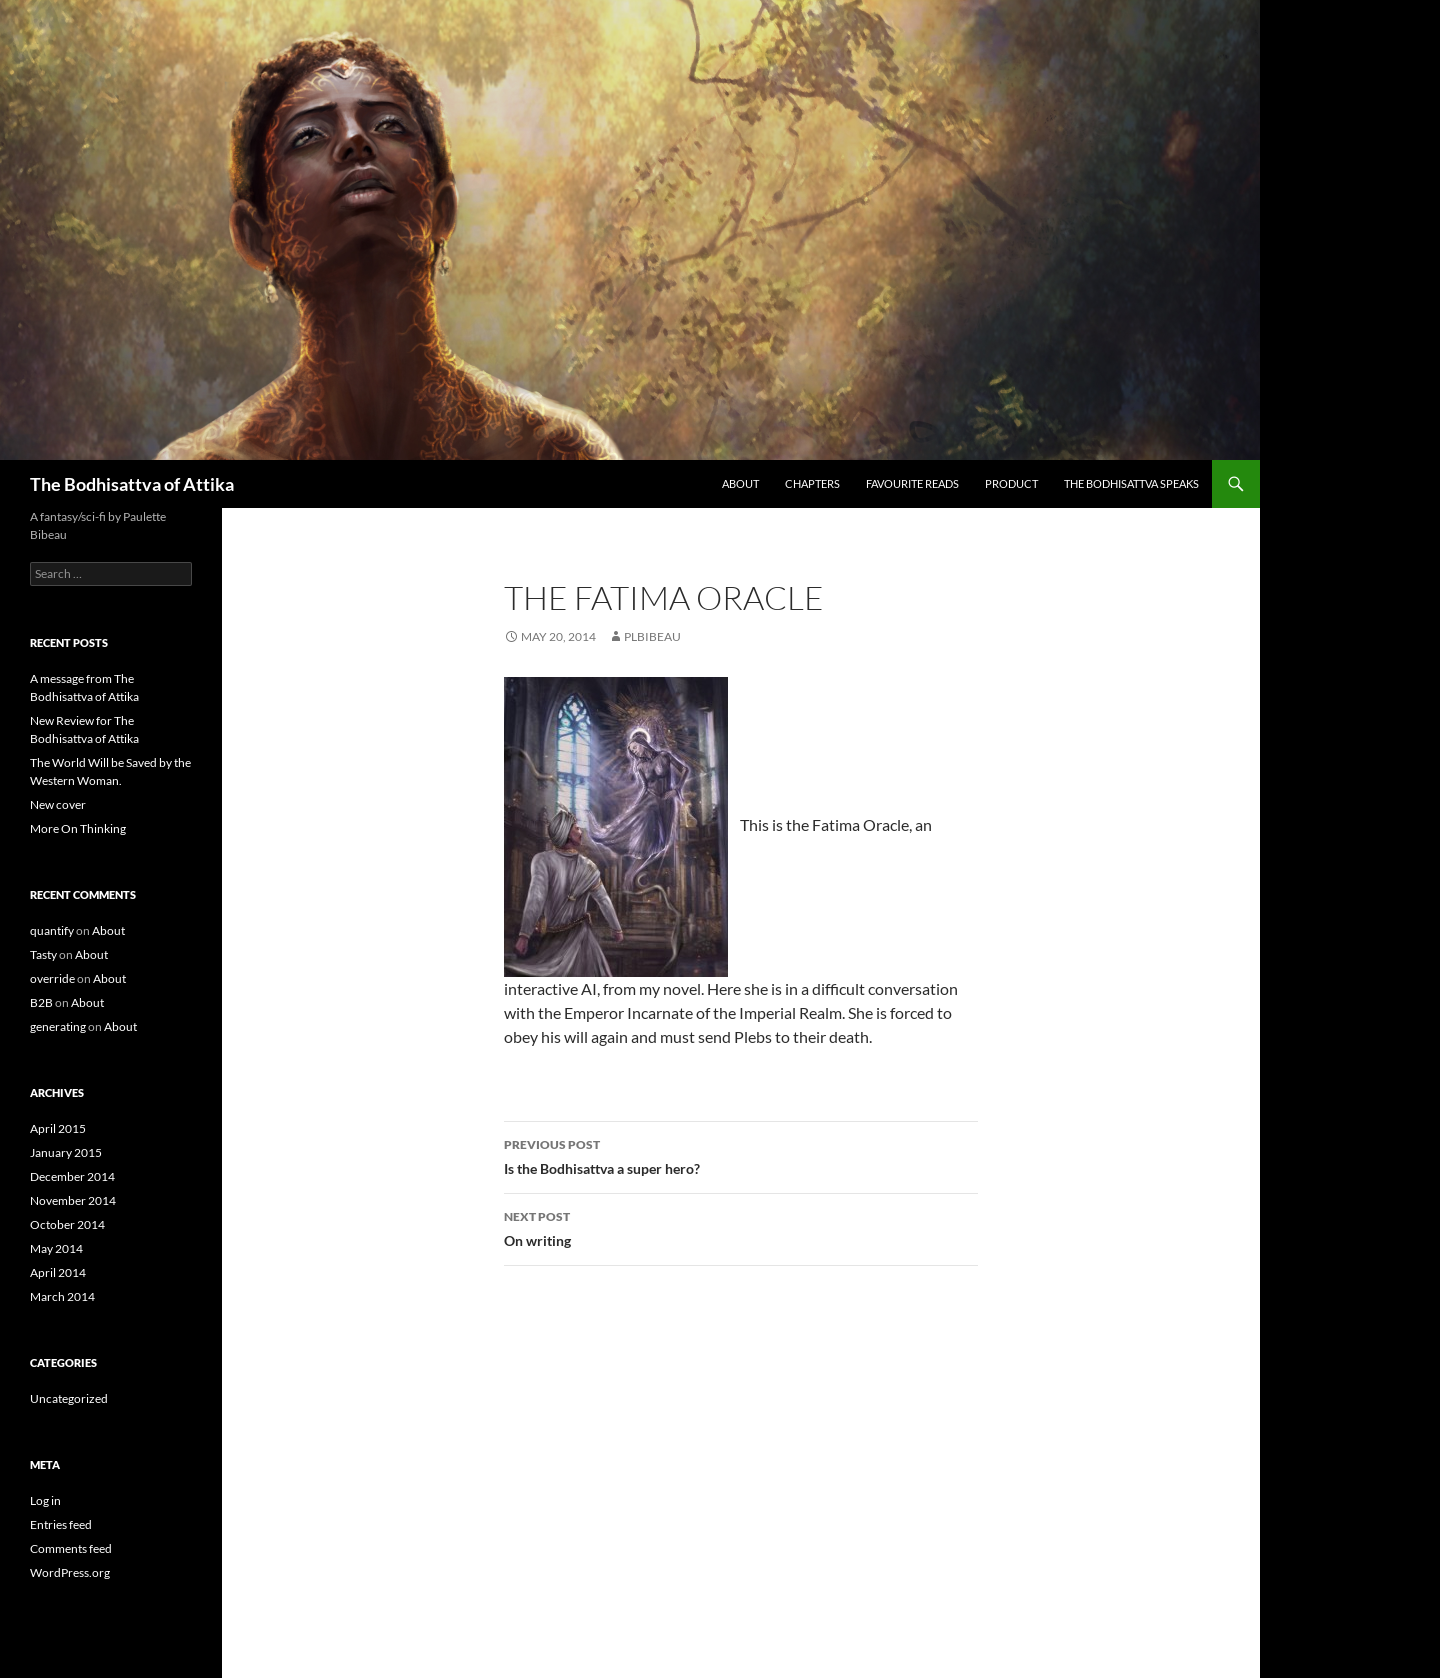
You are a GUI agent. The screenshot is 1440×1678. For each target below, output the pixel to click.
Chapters (812, 483)
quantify (52, 930)
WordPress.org (70, 1572)
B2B (41, 1002)
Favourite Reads (912, 483)
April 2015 (58, 1128)
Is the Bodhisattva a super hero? (741, 1155)
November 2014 (73, 1200)
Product (1011, 483)
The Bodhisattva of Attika (132, 484)
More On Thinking (78, 828)
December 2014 (72, 1176)
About (740, 483)
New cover (58, 804)
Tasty (43, 954)
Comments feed (71, 1548)
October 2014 (67, 1224)
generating (58, 1026)
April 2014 (58, 1272)
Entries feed (61, 1524)
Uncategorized (69, 1398)
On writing (741, 1227)
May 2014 (56, 1248)
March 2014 (62, 1296)
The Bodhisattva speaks (1131, 483)
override (52, 978)
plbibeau (652, 636)
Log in (45, 1500)
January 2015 (66, 1152)
